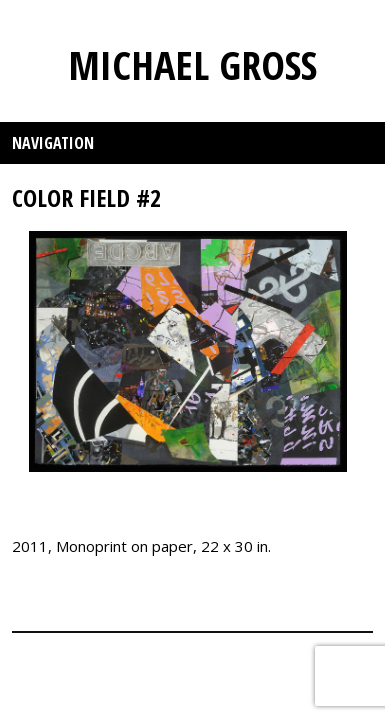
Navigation (53, 143)
